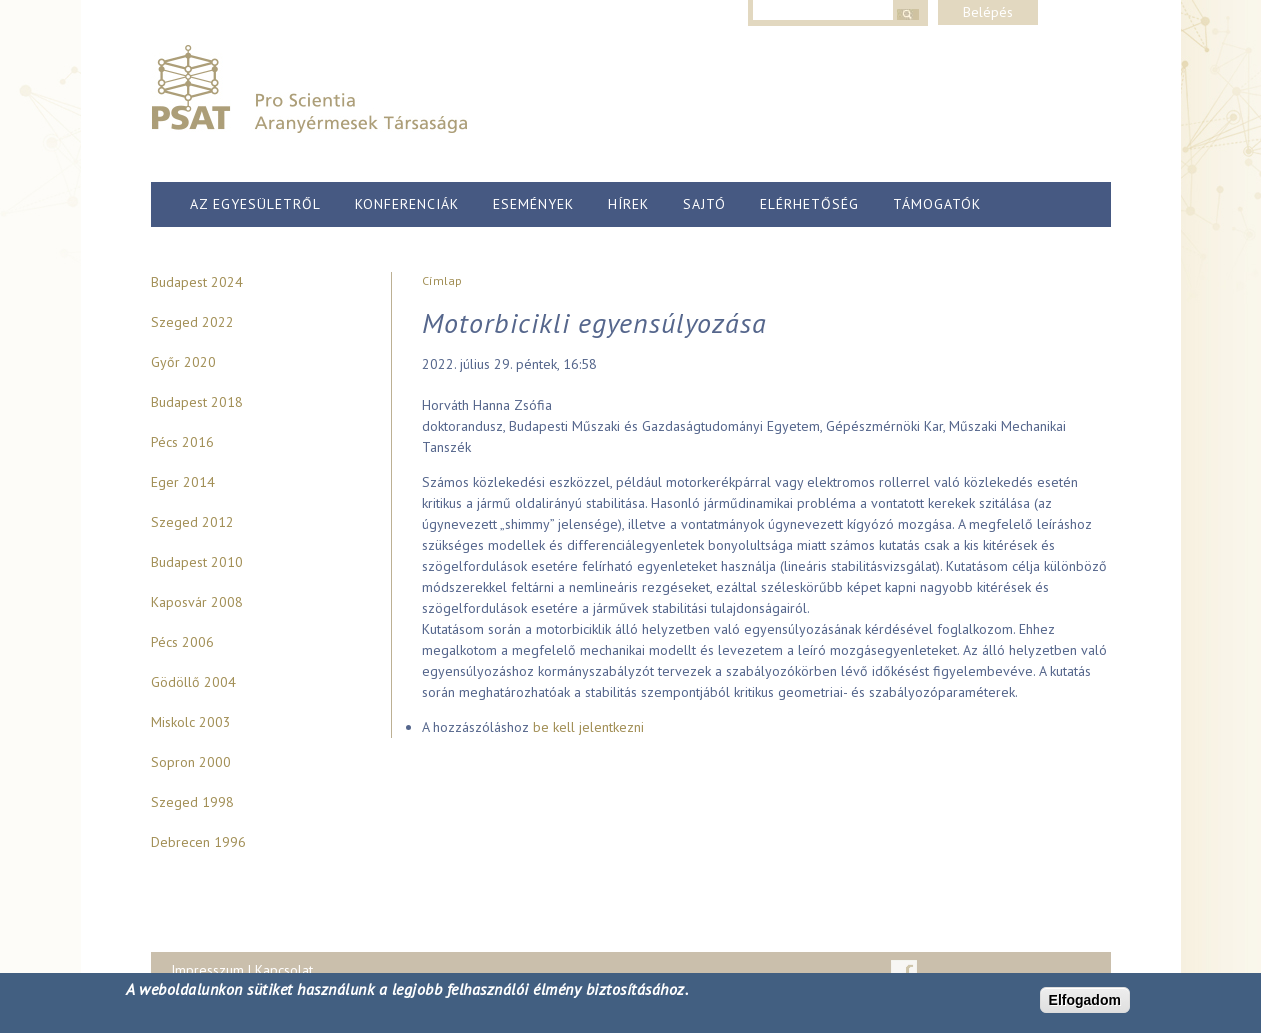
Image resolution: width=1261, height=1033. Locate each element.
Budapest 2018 (197, 402)
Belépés (988, 12)
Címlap (442, 280)
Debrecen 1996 (198, 842)
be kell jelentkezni (588, 727)
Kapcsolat (284, 970)
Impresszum (207, 970)
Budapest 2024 (197, 282)
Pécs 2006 (182, 642)
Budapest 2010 (197, 562)
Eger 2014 (183, 482)
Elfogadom (1085, 1000)
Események (533, 204)
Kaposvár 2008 (197, 602)
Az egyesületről (255, 204)
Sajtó (704, 204)
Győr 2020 (183, 362)
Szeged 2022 (192, 322)
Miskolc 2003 (191, 722)
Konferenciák (407, 204)
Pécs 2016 (182, 442)
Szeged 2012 (192, 522)
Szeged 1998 (192, 802)
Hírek (628, 204)
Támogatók (937, 204)
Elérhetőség (809, 204)
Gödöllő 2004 (193, 682)
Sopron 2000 (191, 762)
